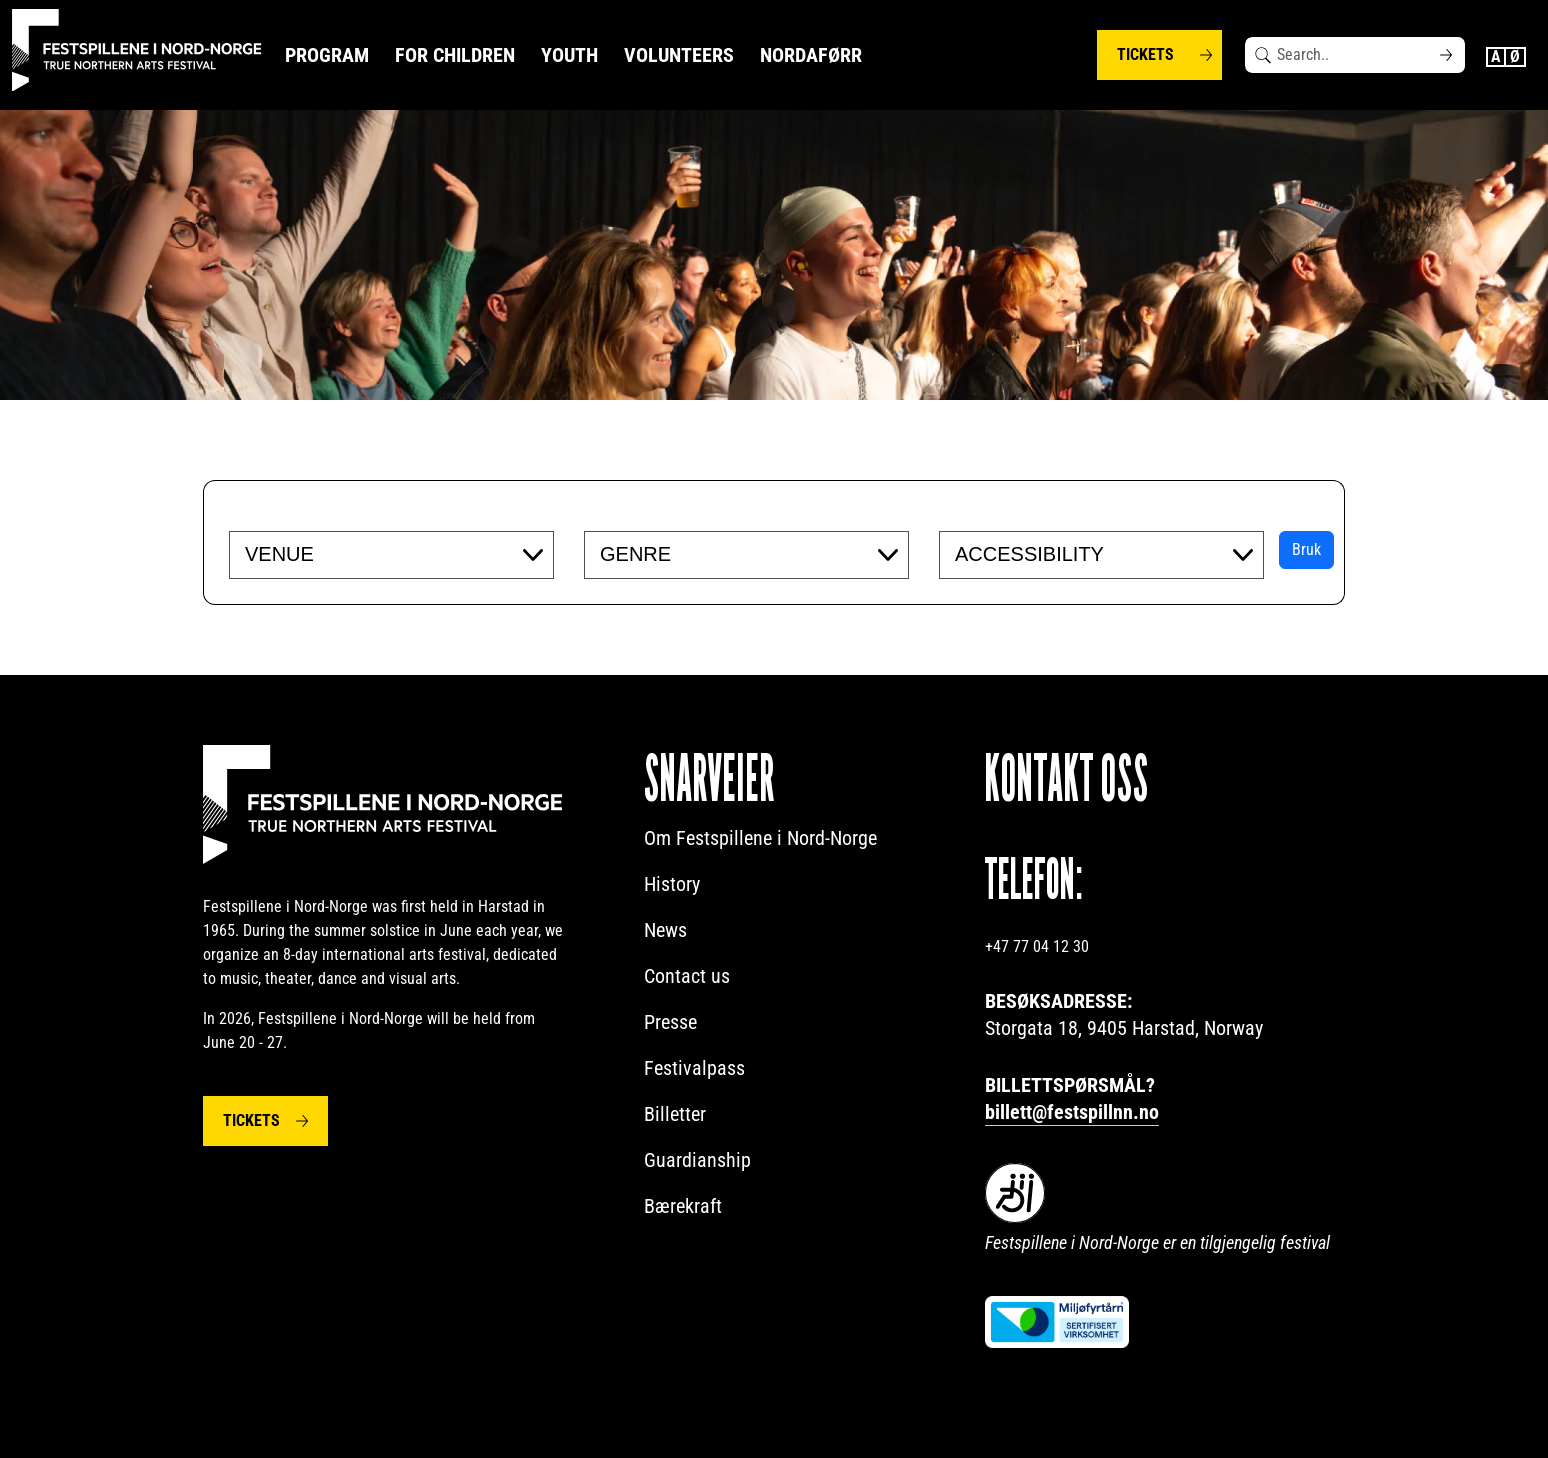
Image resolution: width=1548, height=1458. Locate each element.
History (672, 884)
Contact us (687, 976)
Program (327, 55)
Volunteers (679, 55)
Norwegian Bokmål (1516, 57)
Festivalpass (694, 1068)
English (1496, 57)
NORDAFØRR (811, 55)
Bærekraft (683, 1206)
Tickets (1145, 54)
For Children (455, 55)
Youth (569, 55)
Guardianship (697, 1160)
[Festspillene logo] (137, 50)
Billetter (675, 1114)
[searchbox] (367, 554)
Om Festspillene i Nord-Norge (760, 838)
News (665, 930)
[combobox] (391, 555)
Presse (670, 1022)
